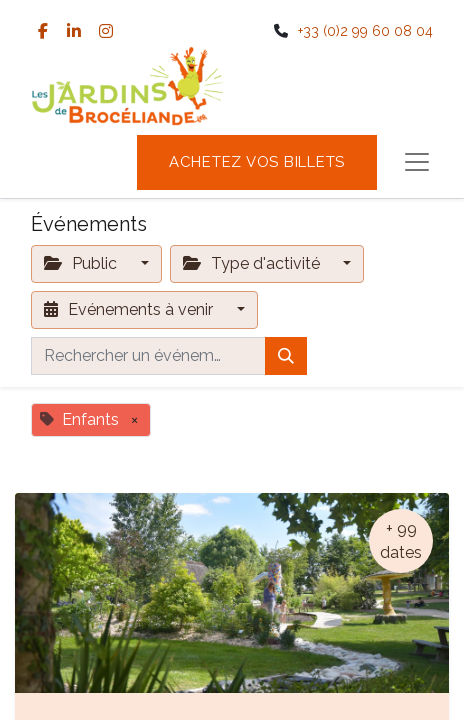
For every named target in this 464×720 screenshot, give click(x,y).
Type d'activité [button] (253, 263)
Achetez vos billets (257, 162)
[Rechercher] (286, 356)
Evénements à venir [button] (130, 309)
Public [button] (82, 263)
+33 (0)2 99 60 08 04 (365, 31)
